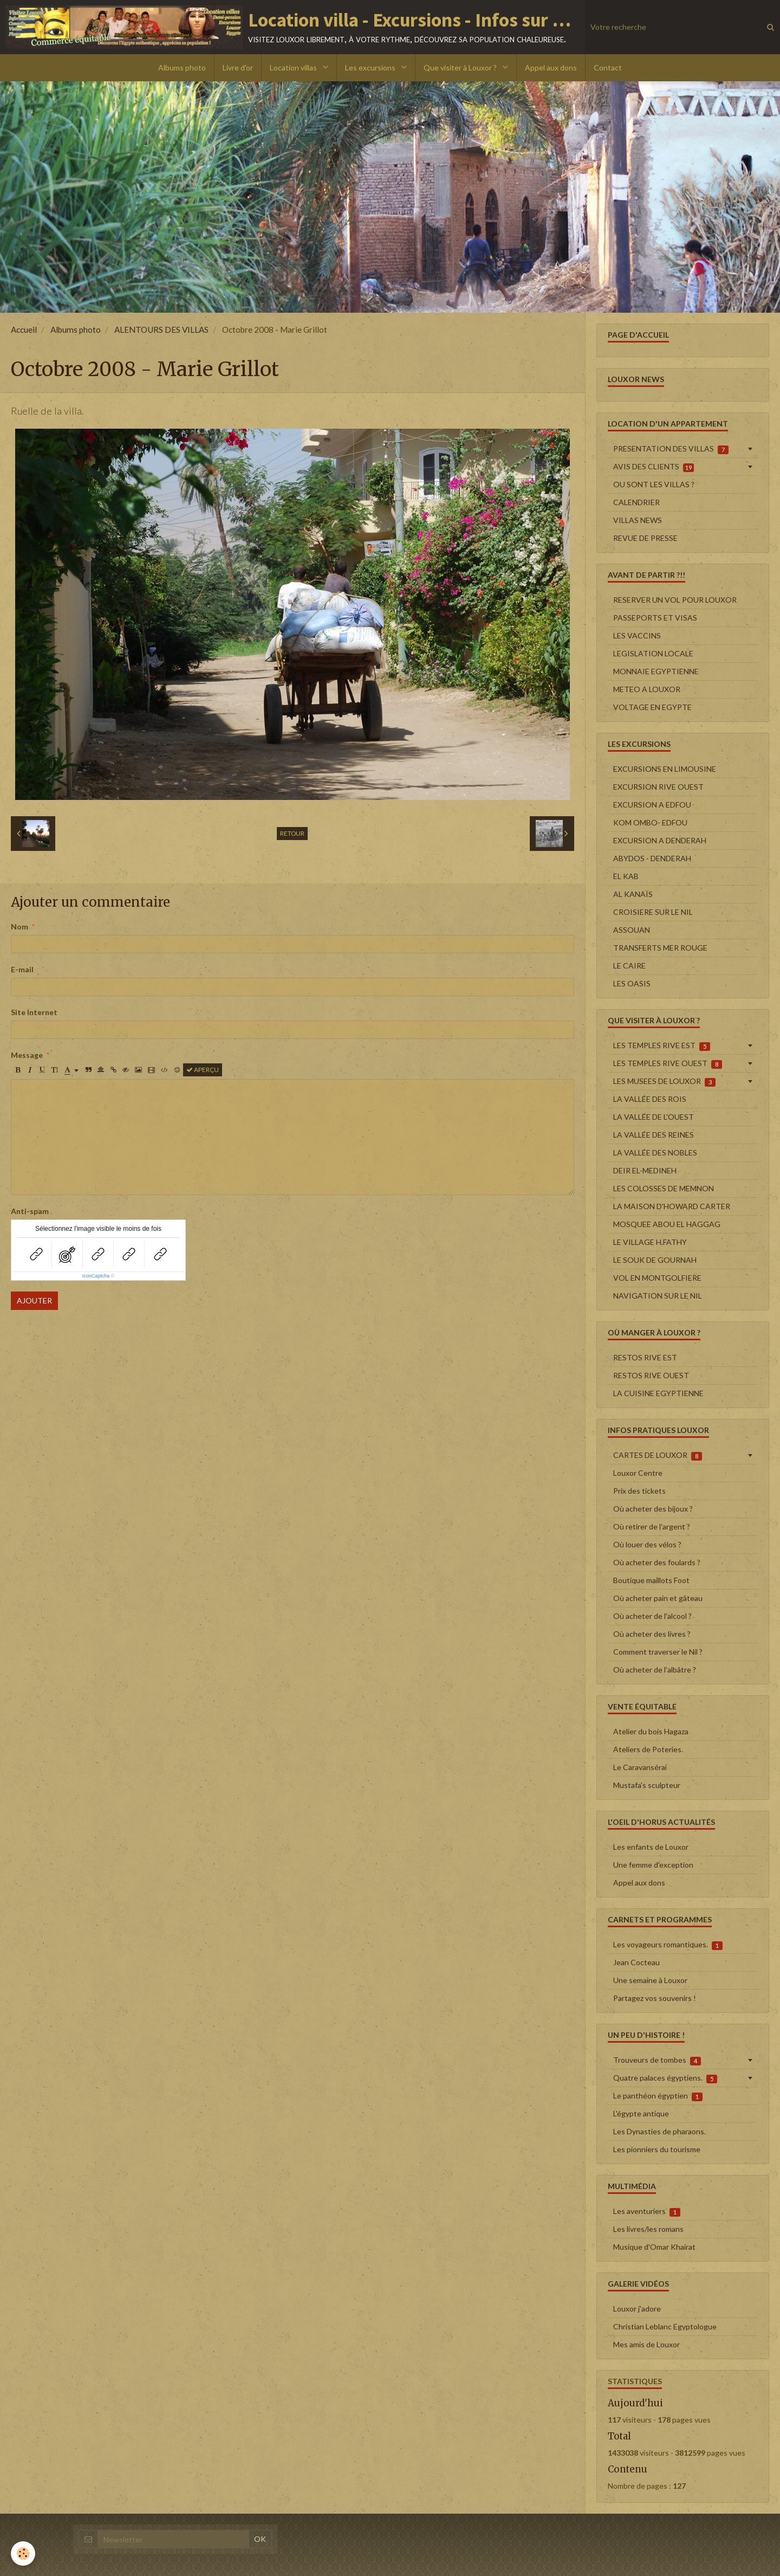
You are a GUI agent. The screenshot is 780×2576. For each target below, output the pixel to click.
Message (27, 1055)
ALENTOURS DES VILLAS (161, 329)
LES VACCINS (637, 635)
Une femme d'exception (653, 1864)
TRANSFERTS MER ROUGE (660, 947)
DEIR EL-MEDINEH (645, 1170)
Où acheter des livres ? (652, 1633)
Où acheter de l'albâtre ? (654, 1669)
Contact (608, 67)
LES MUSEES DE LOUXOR (664, 1081)
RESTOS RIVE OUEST (651, 1375)
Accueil (24, 329)
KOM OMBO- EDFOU (650, 822)
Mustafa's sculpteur (646, 1785)
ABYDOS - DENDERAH (652, 858)
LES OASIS (632, 983)
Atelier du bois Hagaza (650, 1731)
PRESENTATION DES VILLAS (671, 449)
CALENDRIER (636, 502)
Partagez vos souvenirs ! (654, 1998)
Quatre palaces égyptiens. (665, 2078)
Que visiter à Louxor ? (461, 67)
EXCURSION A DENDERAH (659, 840)
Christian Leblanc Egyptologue (665, 2326)
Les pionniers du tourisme (656, 2149)
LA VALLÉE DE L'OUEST (653, 1116)
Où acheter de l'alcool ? (652, 1616)
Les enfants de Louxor (650, 1846)
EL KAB (626, 876)
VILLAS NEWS (637, 520)
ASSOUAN (631, 929)
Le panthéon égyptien (658, 2096)
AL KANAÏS (633, 894)
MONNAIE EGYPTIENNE (656, 671)
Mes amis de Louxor (646, 2344)
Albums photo (182, 67)
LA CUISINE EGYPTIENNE (658, 1393)
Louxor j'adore (637, 2308)
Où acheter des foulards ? (656, 1562)
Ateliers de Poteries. (648, 1749)
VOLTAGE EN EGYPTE (652, 707)
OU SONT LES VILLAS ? (653, 484)
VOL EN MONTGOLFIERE (657, 1277)
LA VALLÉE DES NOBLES (655, 1152)
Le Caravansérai (640, 1767)
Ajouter (34, 1300)
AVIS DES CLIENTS (653, 467)
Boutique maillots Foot (651, 1580)
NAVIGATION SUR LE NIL (657, 1295)
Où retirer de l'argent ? (651, 1526)
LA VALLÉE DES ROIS (649, 1098)
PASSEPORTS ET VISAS (655, 617)
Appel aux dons (551, 67)
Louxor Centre (637, 1472)
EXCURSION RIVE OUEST (658, 786)
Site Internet (34, 1012)
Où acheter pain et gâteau (658, 1598)
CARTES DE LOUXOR (657, 1455)
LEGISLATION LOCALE (653, 653)
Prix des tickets (639, 1490)
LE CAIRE (629, 965)
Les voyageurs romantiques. (668, 1944)
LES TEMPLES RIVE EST (661, 1045)
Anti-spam (30, 1211)
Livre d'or (238, 67)
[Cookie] (23, 2553)
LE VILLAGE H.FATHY (650, 1242)
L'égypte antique (641, 2113)
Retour (292, 833)
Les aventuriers (646, 2211)
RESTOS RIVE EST (645, 1357)
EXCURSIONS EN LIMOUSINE (664, 768)
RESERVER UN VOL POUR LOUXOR (675, 599)
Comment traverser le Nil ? (658, 1651)
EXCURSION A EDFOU (652, 804)
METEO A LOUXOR (646, 689)
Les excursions (371, 67)
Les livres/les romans (648, 2228)
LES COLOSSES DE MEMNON (663, 1188)
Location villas (294, 67)
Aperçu (202, 1070)
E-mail (22, 969)
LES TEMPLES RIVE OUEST (667, 1063)
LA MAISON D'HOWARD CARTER (671, 1206)
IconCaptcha (96, 1276)
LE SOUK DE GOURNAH (655, 1259)
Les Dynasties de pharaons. (659, 2131)
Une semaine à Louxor (650, 1980)
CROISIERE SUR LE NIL (653, 911)
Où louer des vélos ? (647, 1544)
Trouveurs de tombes (657, 2060)
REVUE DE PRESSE (645, 538)
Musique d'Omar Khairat (654, 2246)
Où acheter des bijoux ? (653, 1508)
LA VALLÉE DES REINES (653, 1134)
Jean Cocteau (636, 1962)
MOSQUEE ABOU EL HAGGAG (666, 1224)
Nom (19, 926)
